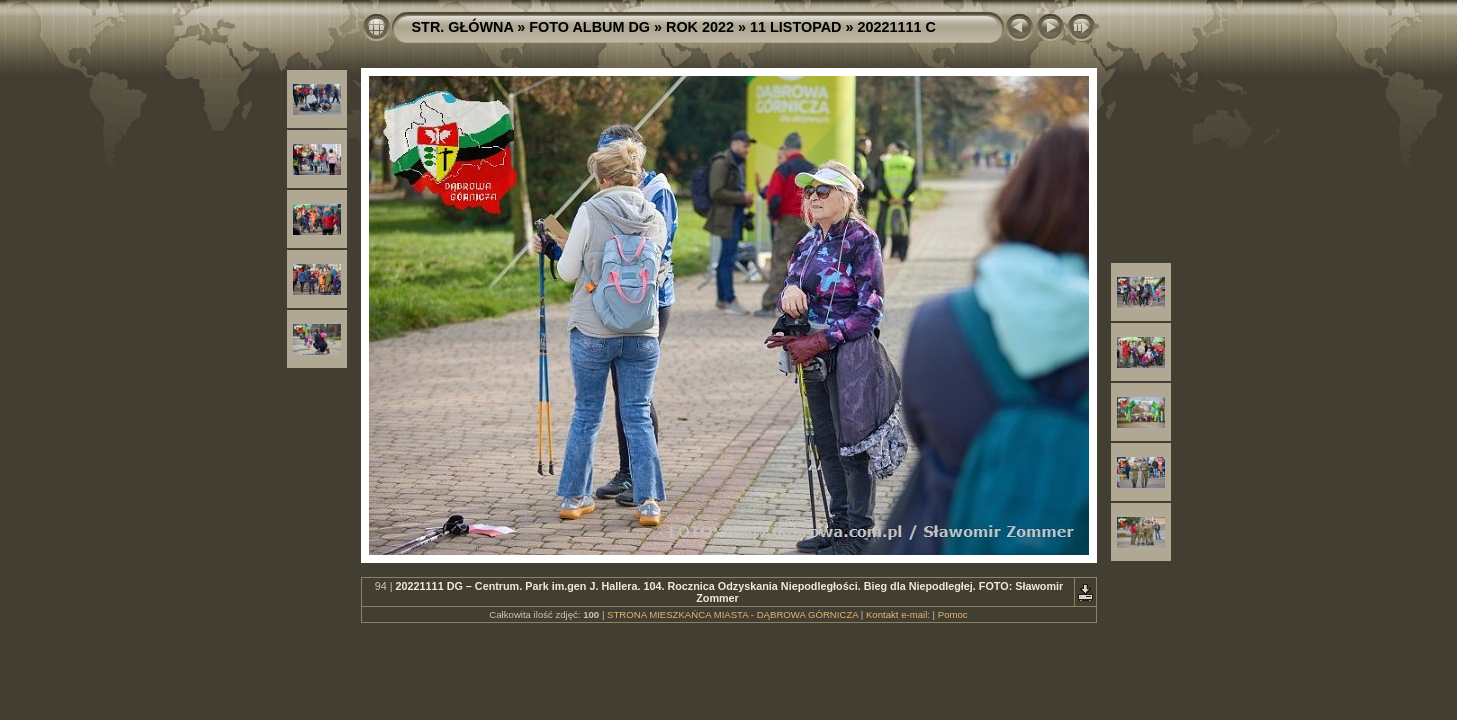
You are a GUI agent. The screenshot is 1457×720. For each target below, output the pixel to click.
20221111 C (896, 27)
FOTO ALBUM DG (589, 27)
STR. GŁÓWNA (463, 27)
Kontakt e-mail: (898, 614)
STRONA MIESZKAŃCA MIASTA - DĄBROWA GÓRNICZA (732, 614)
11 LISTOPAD (795, 27)
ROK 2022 (700, 27)
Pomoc (953, 614)
